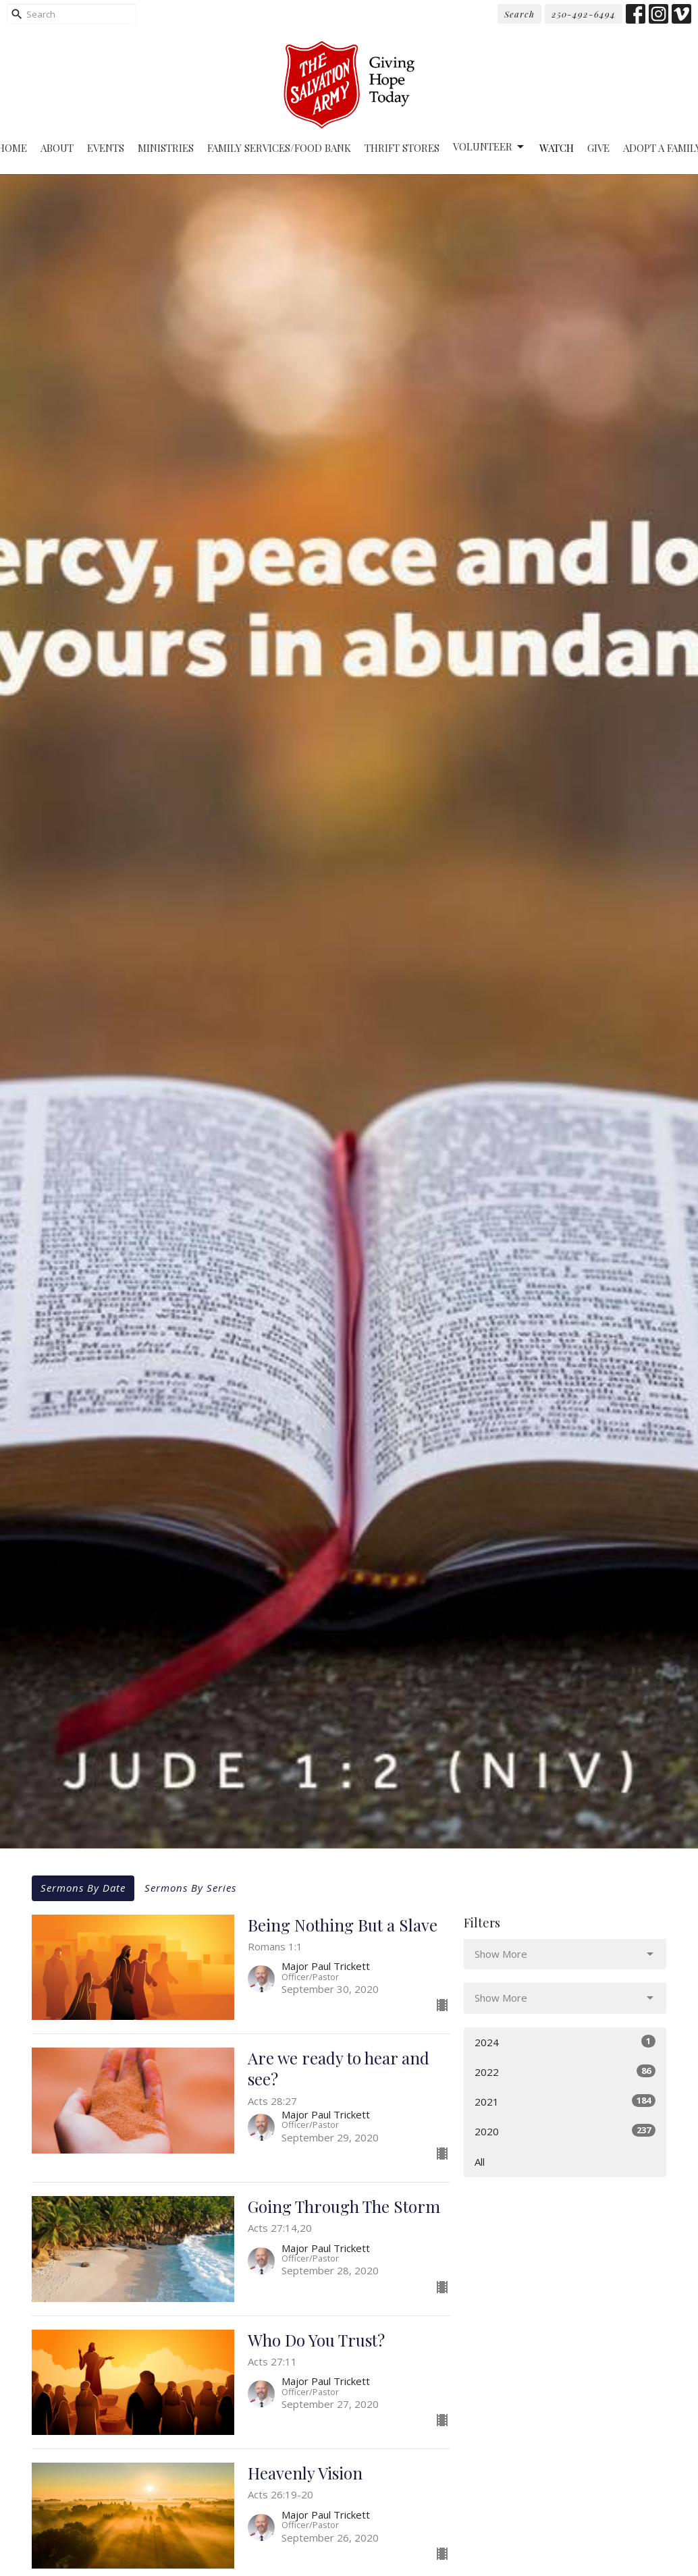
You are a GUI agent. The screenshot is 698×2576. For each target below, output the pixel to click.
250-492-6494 (584, 14)
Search (519, 14)
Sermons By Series (190, 1887)
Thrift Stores (402, 148)
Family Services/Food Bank (279, 148)
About (57, 148)
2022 (565, 2071)
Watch (556, 148)
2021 (565, 2101)
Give (598, 148)
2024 (565, 2042)
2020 (565, 2131)
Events (105, 148)
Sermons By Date (83, 1887)
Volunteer (489, 147)
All (480, 2161)
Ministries (166, 148)
